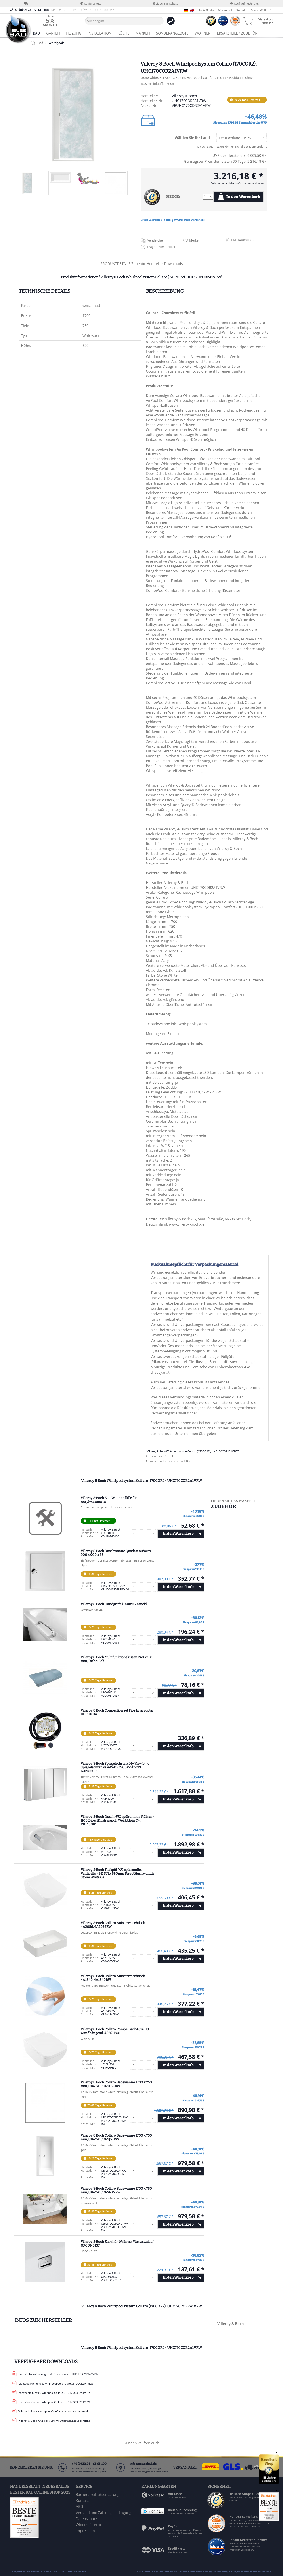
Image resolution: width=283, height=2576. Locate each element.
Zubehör (139, 263)
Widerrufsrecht (88, 2524)
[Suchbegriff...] (124, 21)
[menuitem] (50, 21)
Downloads (173, 263)
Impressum (85, 2530)
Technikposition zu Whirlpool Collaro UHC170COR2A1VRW (54, 2402)
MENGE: (173, 197)
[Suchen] (171, 21)
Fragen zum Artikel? (160, 1456)
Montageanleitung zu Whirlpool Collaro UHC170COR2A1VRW (55, 2383)
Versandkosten (196, 2571)
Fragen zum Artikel (161, 247)
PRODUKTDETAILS (115, 263)
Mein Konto (206, 10)
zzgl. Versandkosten (253, 183)
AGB (79, 2506)
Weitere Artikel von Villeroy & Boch (169, 1461)
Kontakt (241, 10)
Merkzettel (225, 10)
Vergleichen (156, 240)
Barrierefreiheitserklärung (97, 2494)
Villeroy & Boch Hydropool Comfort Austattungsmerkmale (53, 2411)
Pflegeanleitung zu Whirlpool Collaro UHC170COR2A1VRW (54, 2393)
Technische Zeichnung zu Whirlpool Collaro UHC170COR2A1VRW (58, 2374)
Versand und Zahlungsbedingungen (106, 2512)
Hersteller (155, 263)
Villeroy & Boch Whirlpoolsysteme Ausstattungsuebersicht (54, 2421)
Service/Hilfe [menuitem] (259, 10)
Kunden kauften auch (141, 2443)
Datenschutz (86, 2518)
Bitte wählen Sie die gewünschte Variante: (173, 220)
